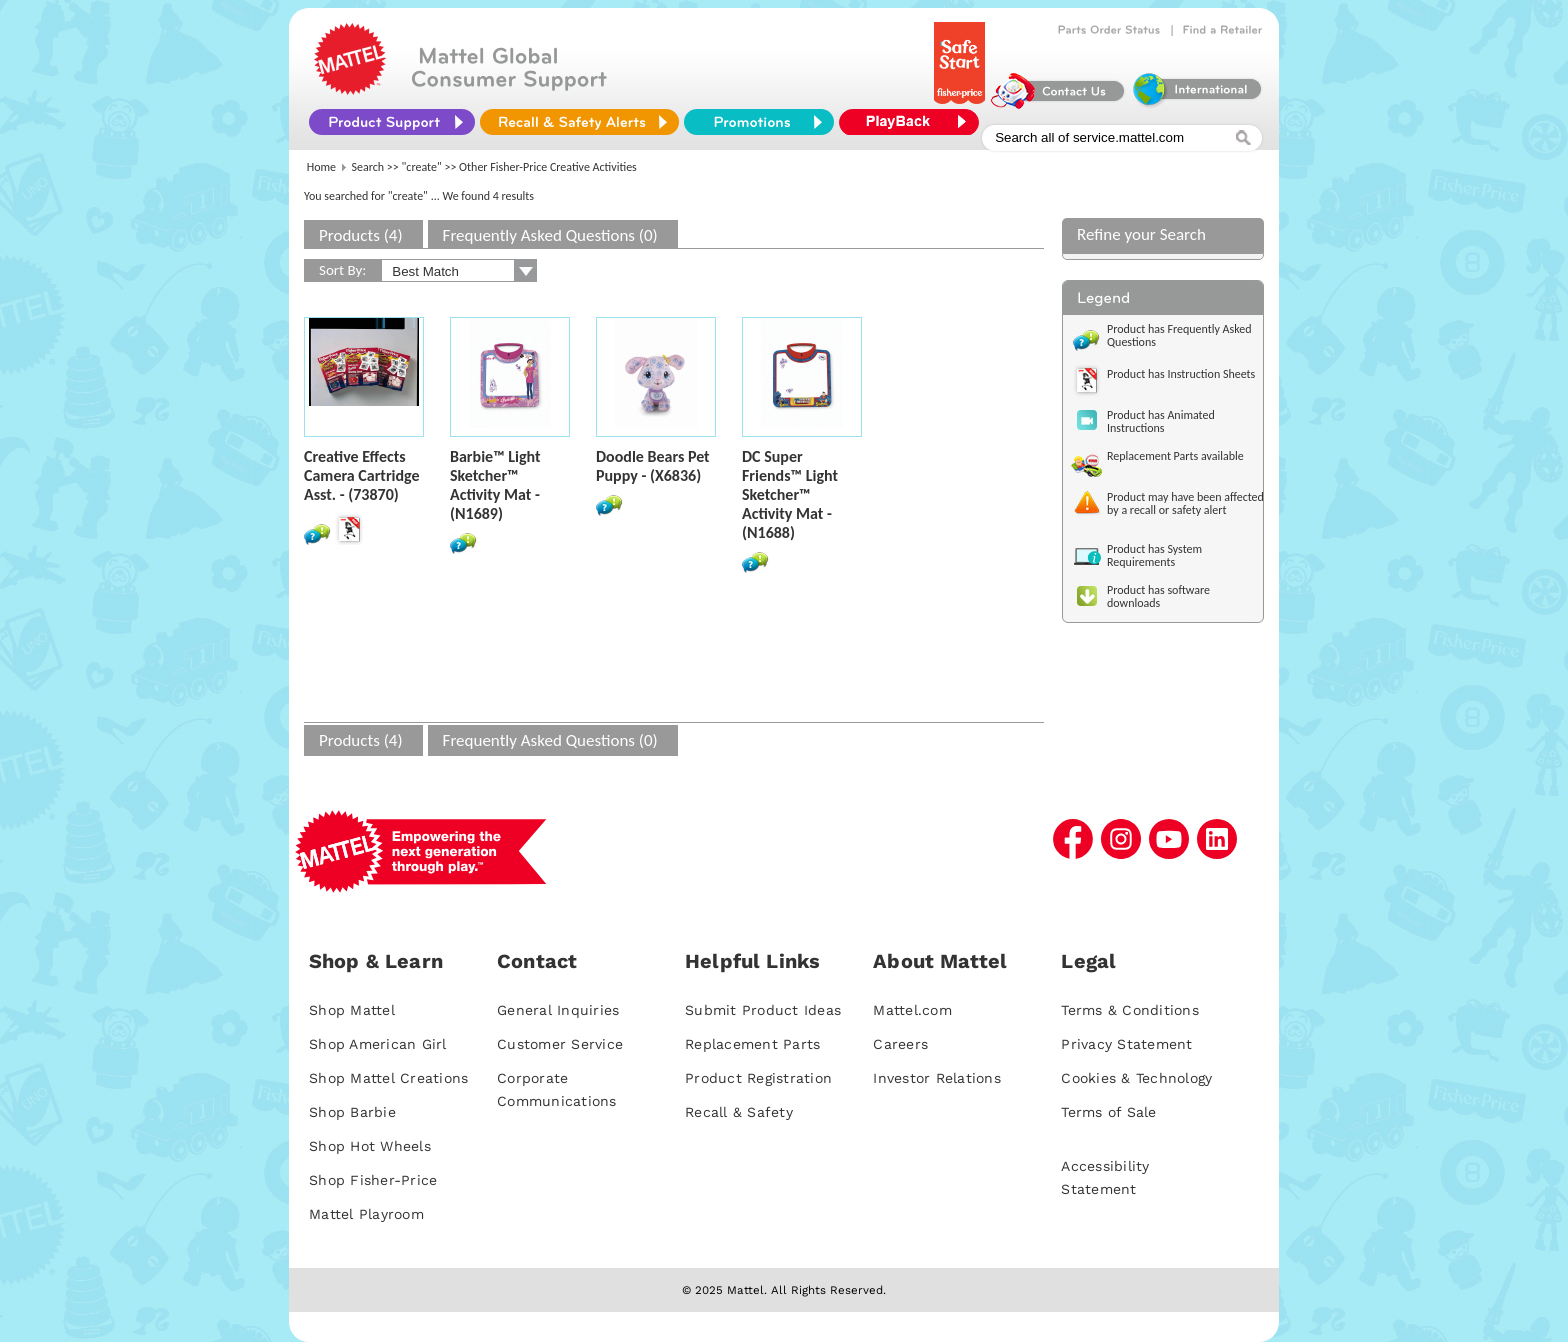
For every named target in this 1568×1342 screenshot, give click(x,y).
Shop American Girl (378, 1044)
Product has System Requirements (1154, 555)
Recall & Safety (739, 1112)
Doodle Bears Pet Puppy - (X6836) (653, 466)
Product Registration (758, 1078)
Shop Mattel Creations (388, 1078)
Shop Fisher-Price (373, 1180)
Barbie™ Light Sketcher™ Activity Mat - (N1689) (495, 485)
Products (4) (361, 235)
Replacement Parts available (1175, 456)
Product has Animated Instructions (1161, 421)
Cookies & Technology (1136, 1078)
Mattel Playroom (366, 1214)
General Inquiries (558, 1010)
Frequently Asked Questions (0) (550, 235)
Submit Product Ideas (763, 1010)
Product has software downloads (1158, 596)
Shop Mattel (352, 1010)
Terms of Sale (1108, 1112)
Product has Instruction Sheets (1181, 374)
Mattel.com (912, 1010)
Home (321, 167)
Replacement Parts (752, 1044)
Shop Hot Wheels (370, 1146)
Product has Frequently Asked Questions (1179, 335)
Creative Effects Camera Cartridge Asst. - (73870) (362, 475)
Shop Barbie (352, 1112)
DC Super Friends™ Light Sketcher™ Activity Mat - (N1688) (790, 494)
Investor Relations (937, 1078)
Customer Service (560, 1044)
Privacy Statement (1126, 1044)
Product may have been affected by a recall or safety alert (1185, 503)
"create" (422, 167)
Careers (900, 1044)
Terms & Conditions (1130, 1010)
